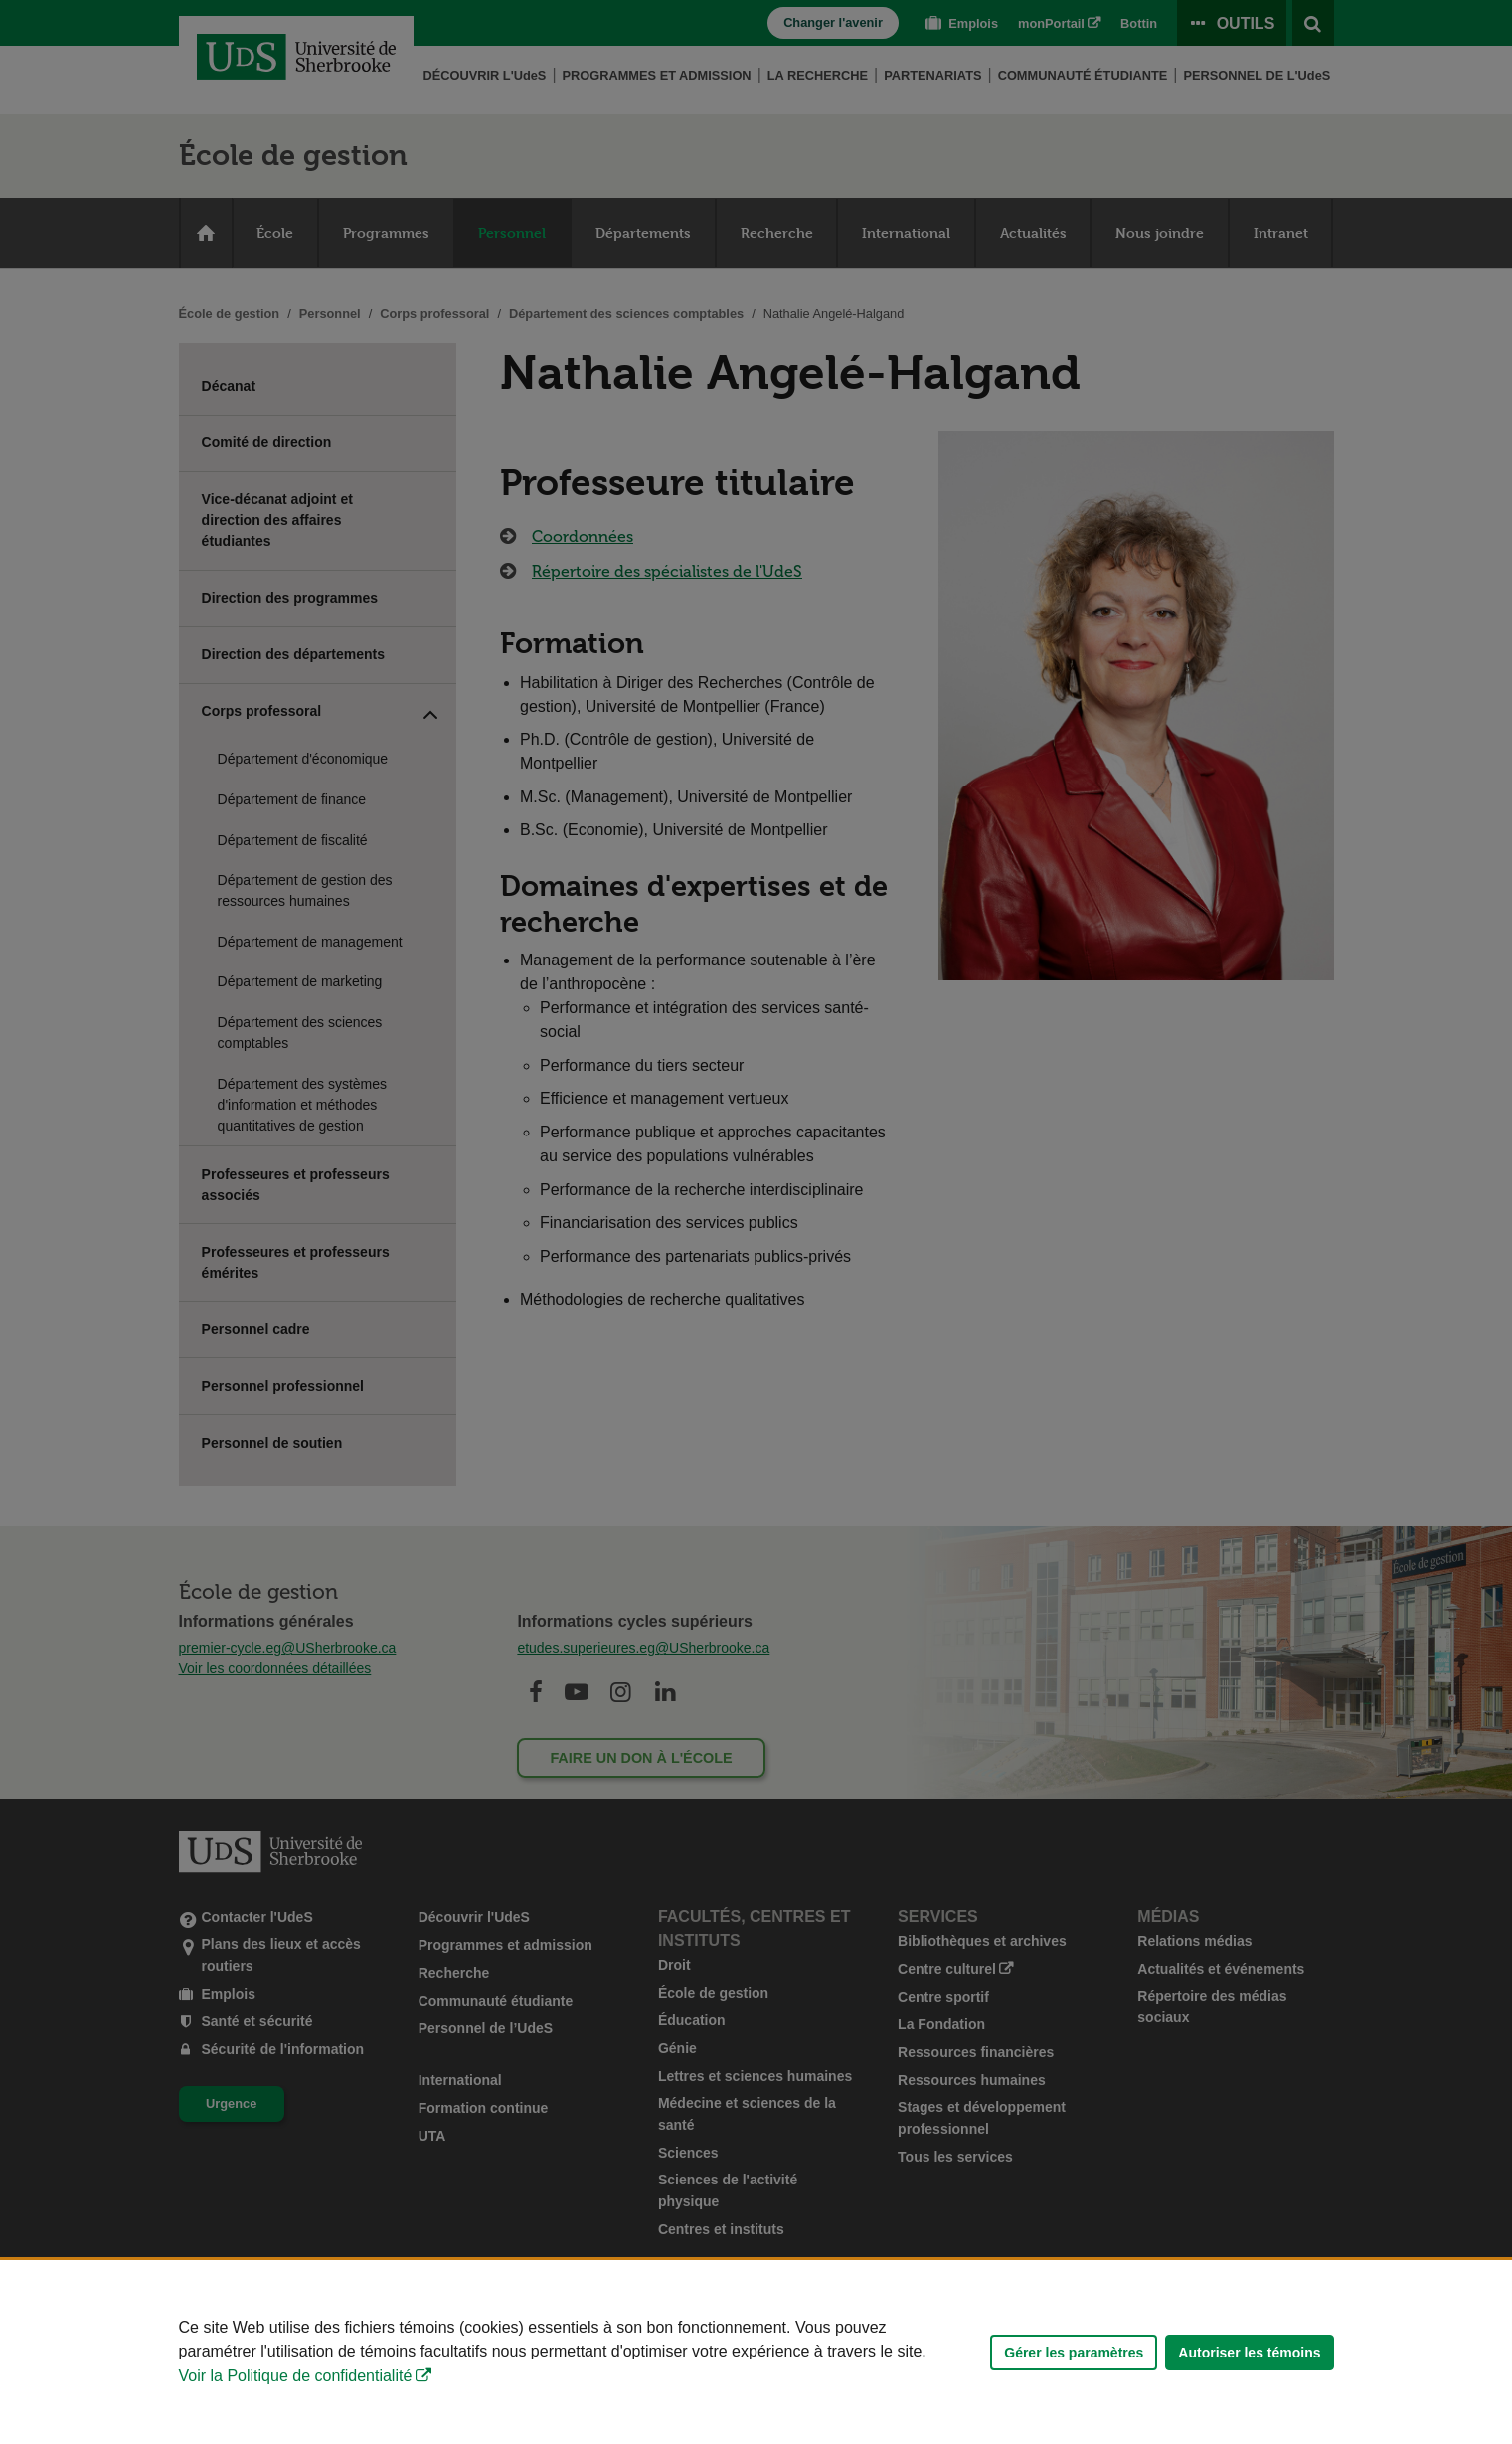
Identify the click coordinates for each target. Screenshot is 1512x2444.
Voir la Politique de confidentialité (296, 2375)
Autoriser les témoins (1249, 2352)
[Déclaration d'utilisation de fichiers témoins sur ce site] (756, 2352)
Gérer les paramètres (1073, 2352)
